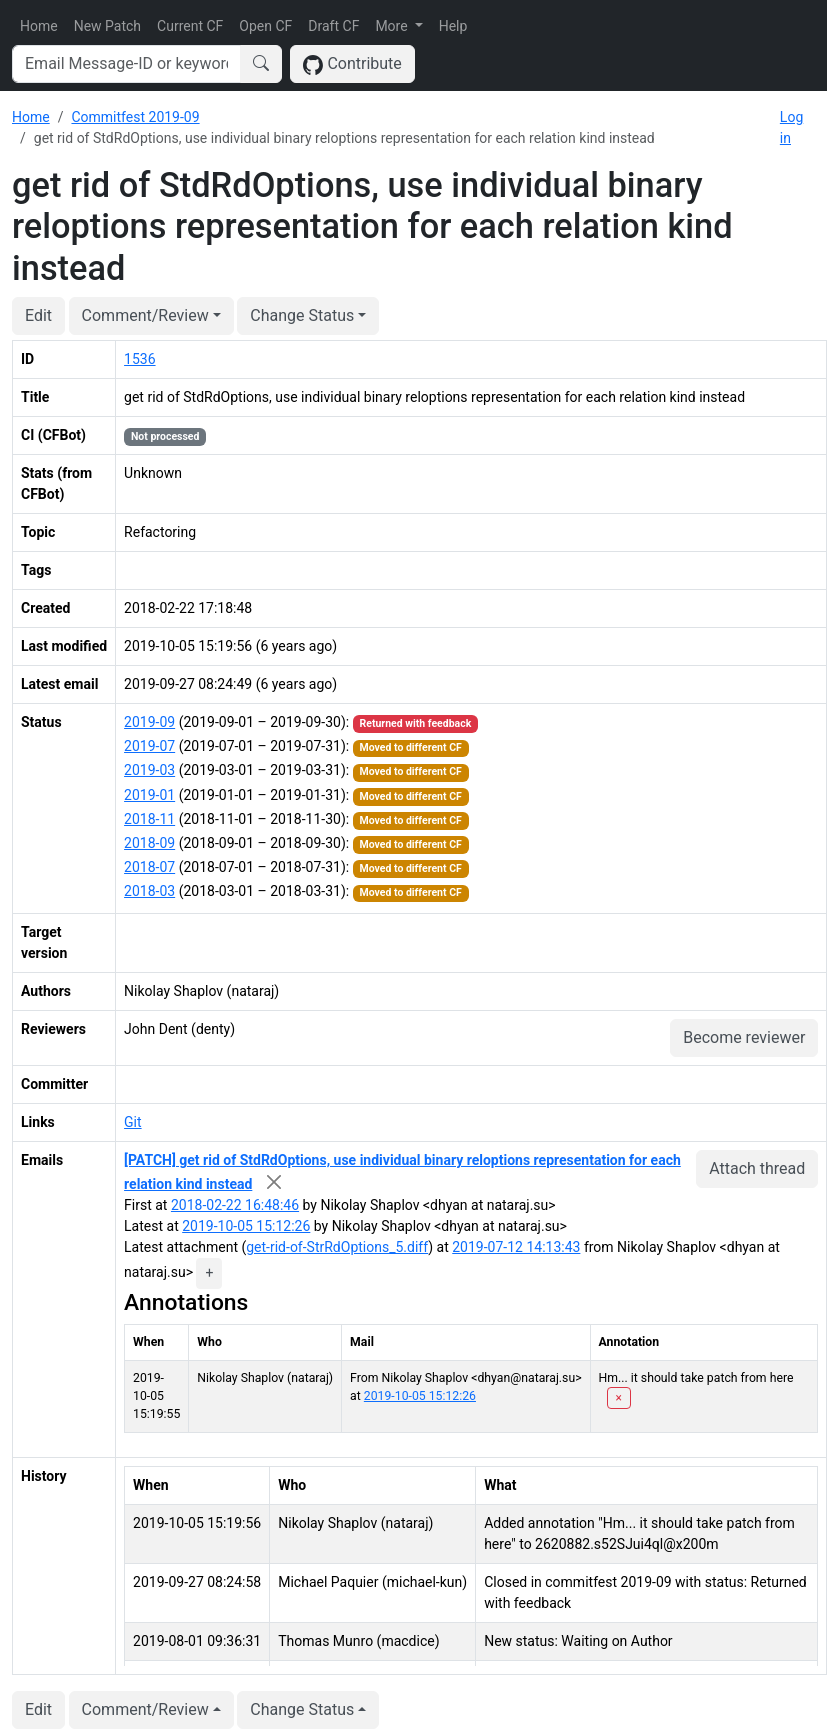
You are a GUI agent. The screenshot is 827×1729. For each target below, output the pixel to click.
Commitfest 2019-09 (135, 117)
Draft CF (333, 26)
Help (453, 26)
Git (133, 1122)
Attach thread (757, 1168)
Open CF (265, 26)
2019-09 (149, 722)
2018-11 (149, 819)
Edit (38, 315)
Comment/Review (145, 315)
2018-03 (149, 891)
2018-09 (149, 843)
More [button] (393, 26)
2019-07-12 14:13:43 (516, 1247)
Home (39, 26)
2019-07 (149, 746)
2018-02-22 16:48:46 (235, 1205)
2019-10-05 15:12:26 (246, 1226)
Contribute (352, 64)
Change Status (302, 315)
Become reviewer (744, 1037)
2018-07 (149, 867)
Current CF (190, 26)
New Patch (107, 26)
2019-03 (149, 770)
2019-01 (149, 795)
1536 (139, 359)
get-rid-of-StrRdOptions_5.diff (337, 1247)
